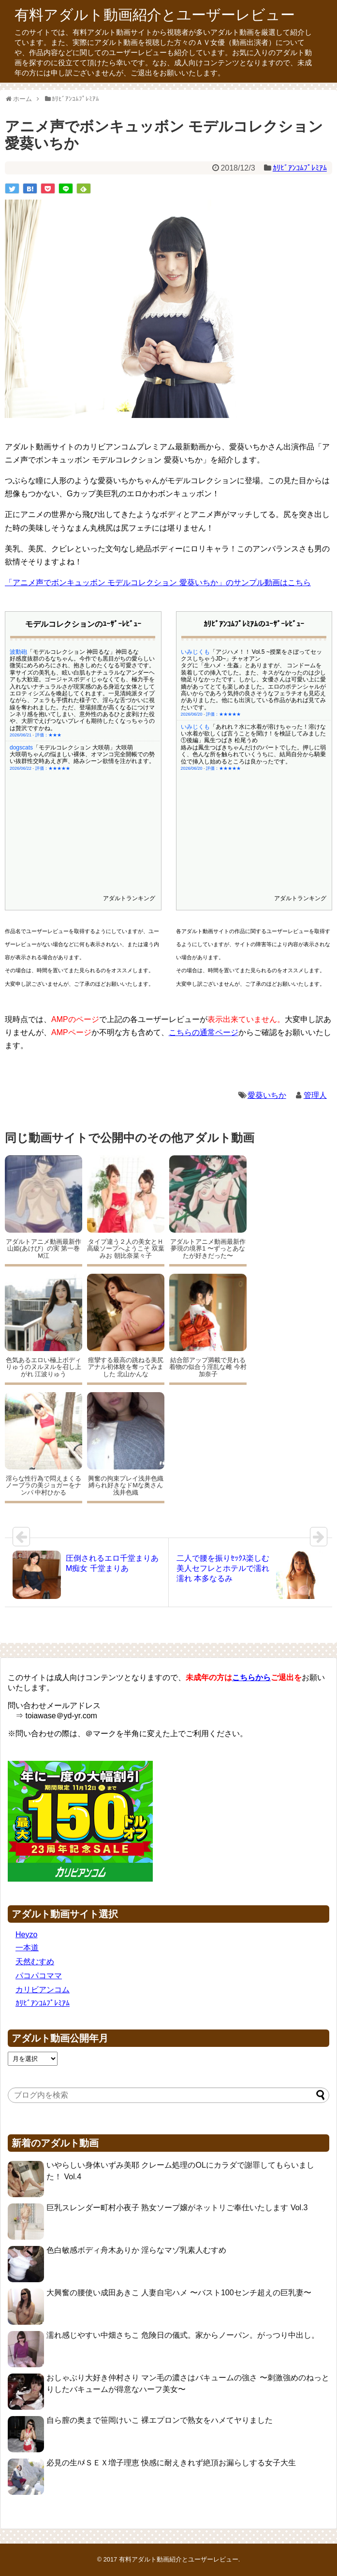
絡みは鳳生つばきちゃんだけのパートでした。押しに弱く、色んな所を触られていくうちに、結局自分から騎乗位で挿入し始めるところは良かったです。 (253, 701)
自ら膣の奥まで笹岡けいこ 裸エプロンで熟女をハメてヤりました (159, 2420)
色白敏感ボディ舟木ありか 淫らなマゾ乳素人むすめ (136, 2250)
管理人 (315, 1095)
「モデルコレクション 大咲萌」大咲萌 (83, 687)
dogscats (21, 687)
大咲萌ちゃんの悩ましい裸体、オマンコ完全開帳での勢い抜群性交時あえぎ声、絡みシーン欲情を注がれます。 (82, 698)
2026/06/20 (192, 715)
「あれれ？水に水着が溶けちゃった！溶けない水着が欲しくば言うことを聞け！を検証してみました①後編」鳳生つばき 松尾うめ (253, 680)
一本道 (27, 1947)
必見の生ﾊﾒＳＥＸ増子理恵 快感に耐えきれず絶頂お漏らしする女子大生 (171, 2463)
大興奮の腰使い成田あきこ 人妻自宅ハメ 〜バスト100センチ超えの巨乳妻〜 (178, 2292)
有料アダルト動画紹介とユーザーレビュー (155, 15)
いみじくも (195, 673)
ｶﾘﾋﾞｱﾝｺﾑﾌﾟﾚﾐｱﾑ (300, 168)
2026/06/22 (20, 708)
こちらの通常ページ (203, 1032)
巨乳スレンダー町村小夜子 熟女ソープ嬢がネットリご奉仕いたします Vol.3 (177, 2207)
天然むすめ (34, 1961)
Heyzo (26, 1934)
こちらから (251, 1677)
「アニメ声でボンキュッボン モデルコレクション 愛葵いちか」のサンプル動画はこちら (158, 582)
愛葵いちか (267, 1095)
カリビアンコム (42, 1990)
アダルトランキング (129, 898)
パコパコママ (38, 1976)
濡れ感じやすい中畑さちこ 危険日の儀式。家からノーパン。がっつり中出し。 (182, 2335)
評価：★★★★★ (52, 708)
